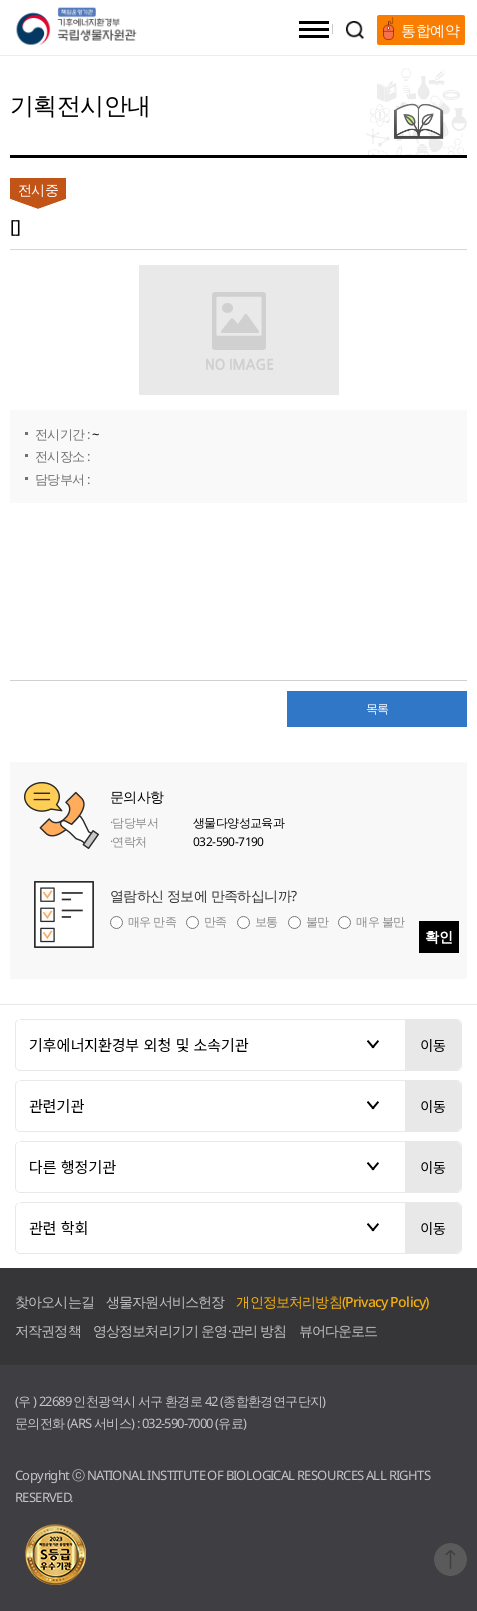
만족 (215, 921)
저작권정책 (48, 1330)
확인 (439, 936)
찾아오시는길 (54, 1301)
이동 (433, 1045)
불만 (317, 921)
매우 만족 (152, 921)
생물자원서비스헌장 (165, 1301)
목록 (377, 708)
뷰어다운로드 (338, 1330)
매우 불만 (380, 921)
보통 (266, 921)
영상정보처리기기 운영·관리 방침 (190, 1330)
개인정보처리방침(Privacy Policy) (332, 1301)
